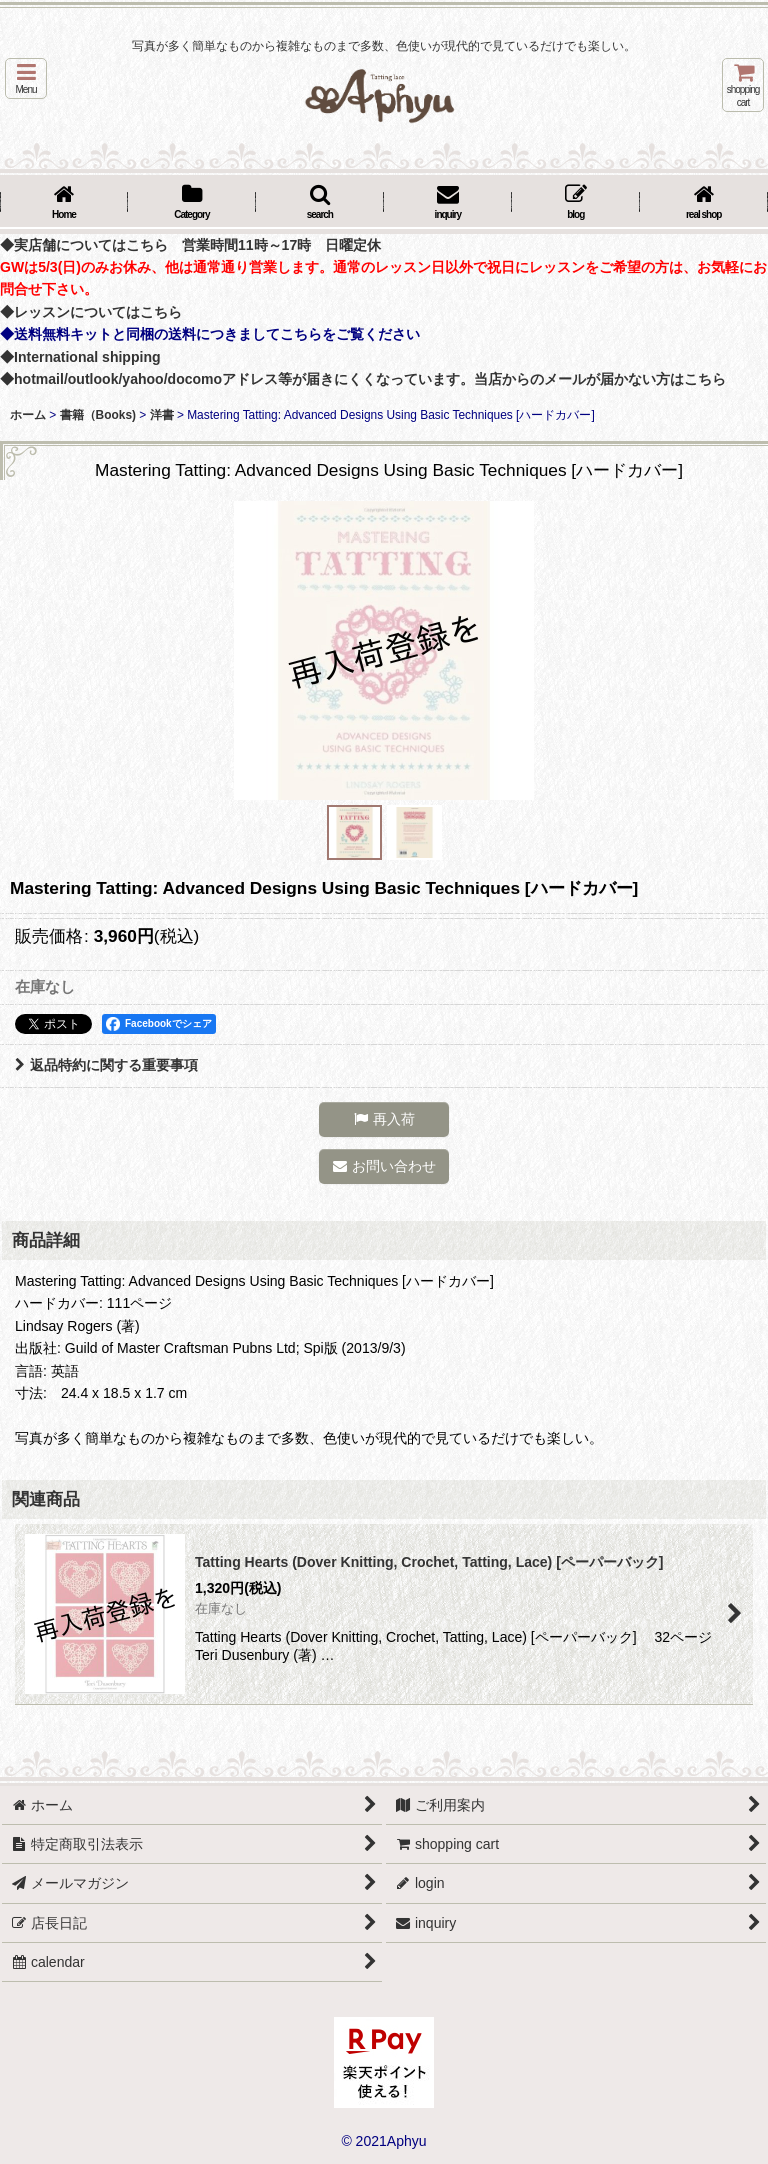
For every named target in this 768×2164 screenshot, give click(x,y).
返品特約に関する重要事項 (106, 1065)
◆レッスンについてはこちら (91, 312)
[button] (26, 78)
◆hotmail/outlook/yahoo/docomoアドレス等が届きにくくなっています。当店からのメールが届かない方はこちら (363, 379)
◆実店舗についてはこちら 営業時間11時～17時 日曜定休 (190, 245)
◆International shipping (80, 357)
